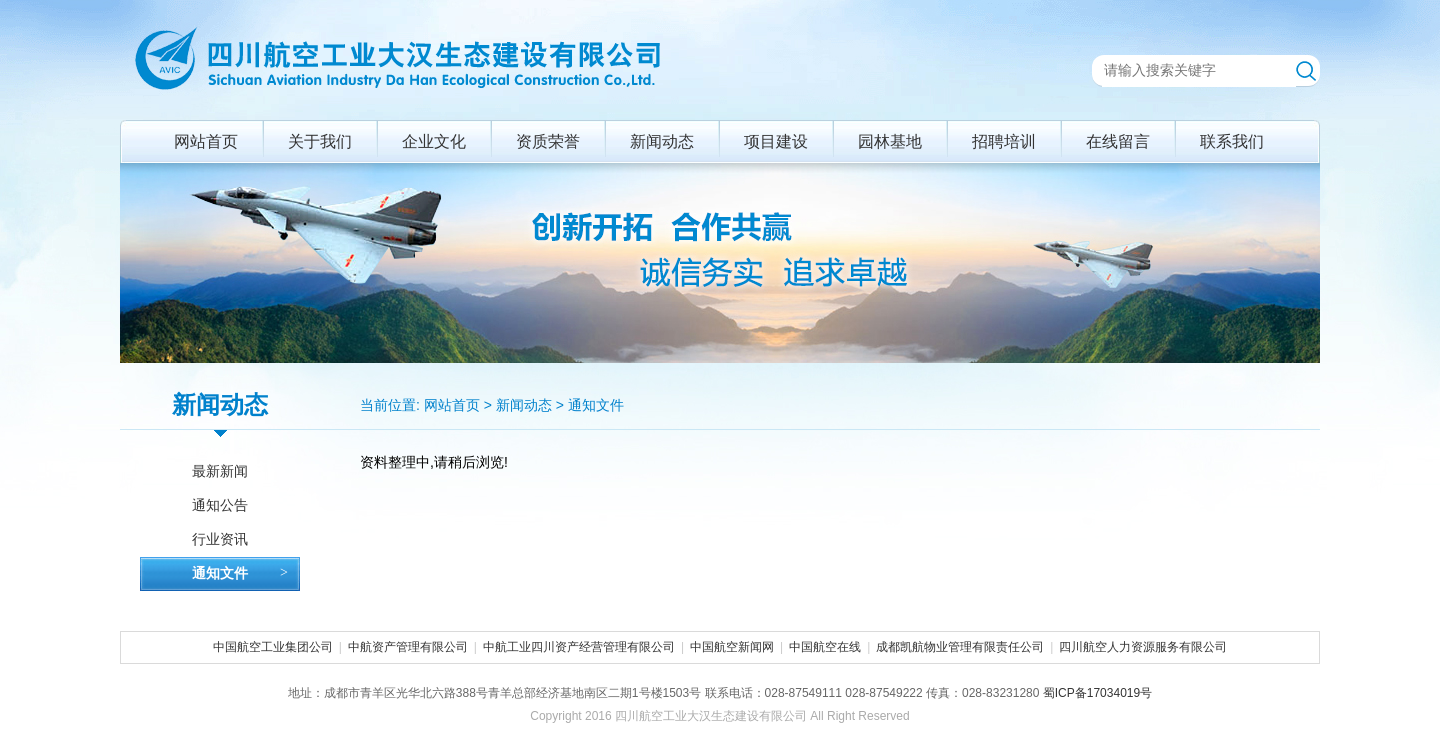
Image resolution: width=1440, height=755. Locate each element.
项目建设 (776, 141)
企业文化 (434, 141)
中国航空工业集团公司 (273, 647)
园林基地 (890, 141)
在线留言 (1118, 141)
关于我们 (320, 141)
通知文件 (596, 405)
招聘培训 (1004, 141)
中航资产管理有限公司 (408, 647)
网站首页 (206, 141)
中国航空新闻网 (732, 647)
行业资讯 (220, 539)
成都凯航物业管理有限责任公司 (960, 647)
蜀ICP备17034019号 (1097, 693)
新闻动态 (662, 141)
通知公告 (220, 505)
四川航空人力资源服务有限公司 (1143, 647)
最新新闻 (220, 471)
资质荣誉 (548, 141)
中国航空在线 (825, 647)
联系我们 (1232, 141)
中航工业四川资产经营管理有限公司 (579, 647)
